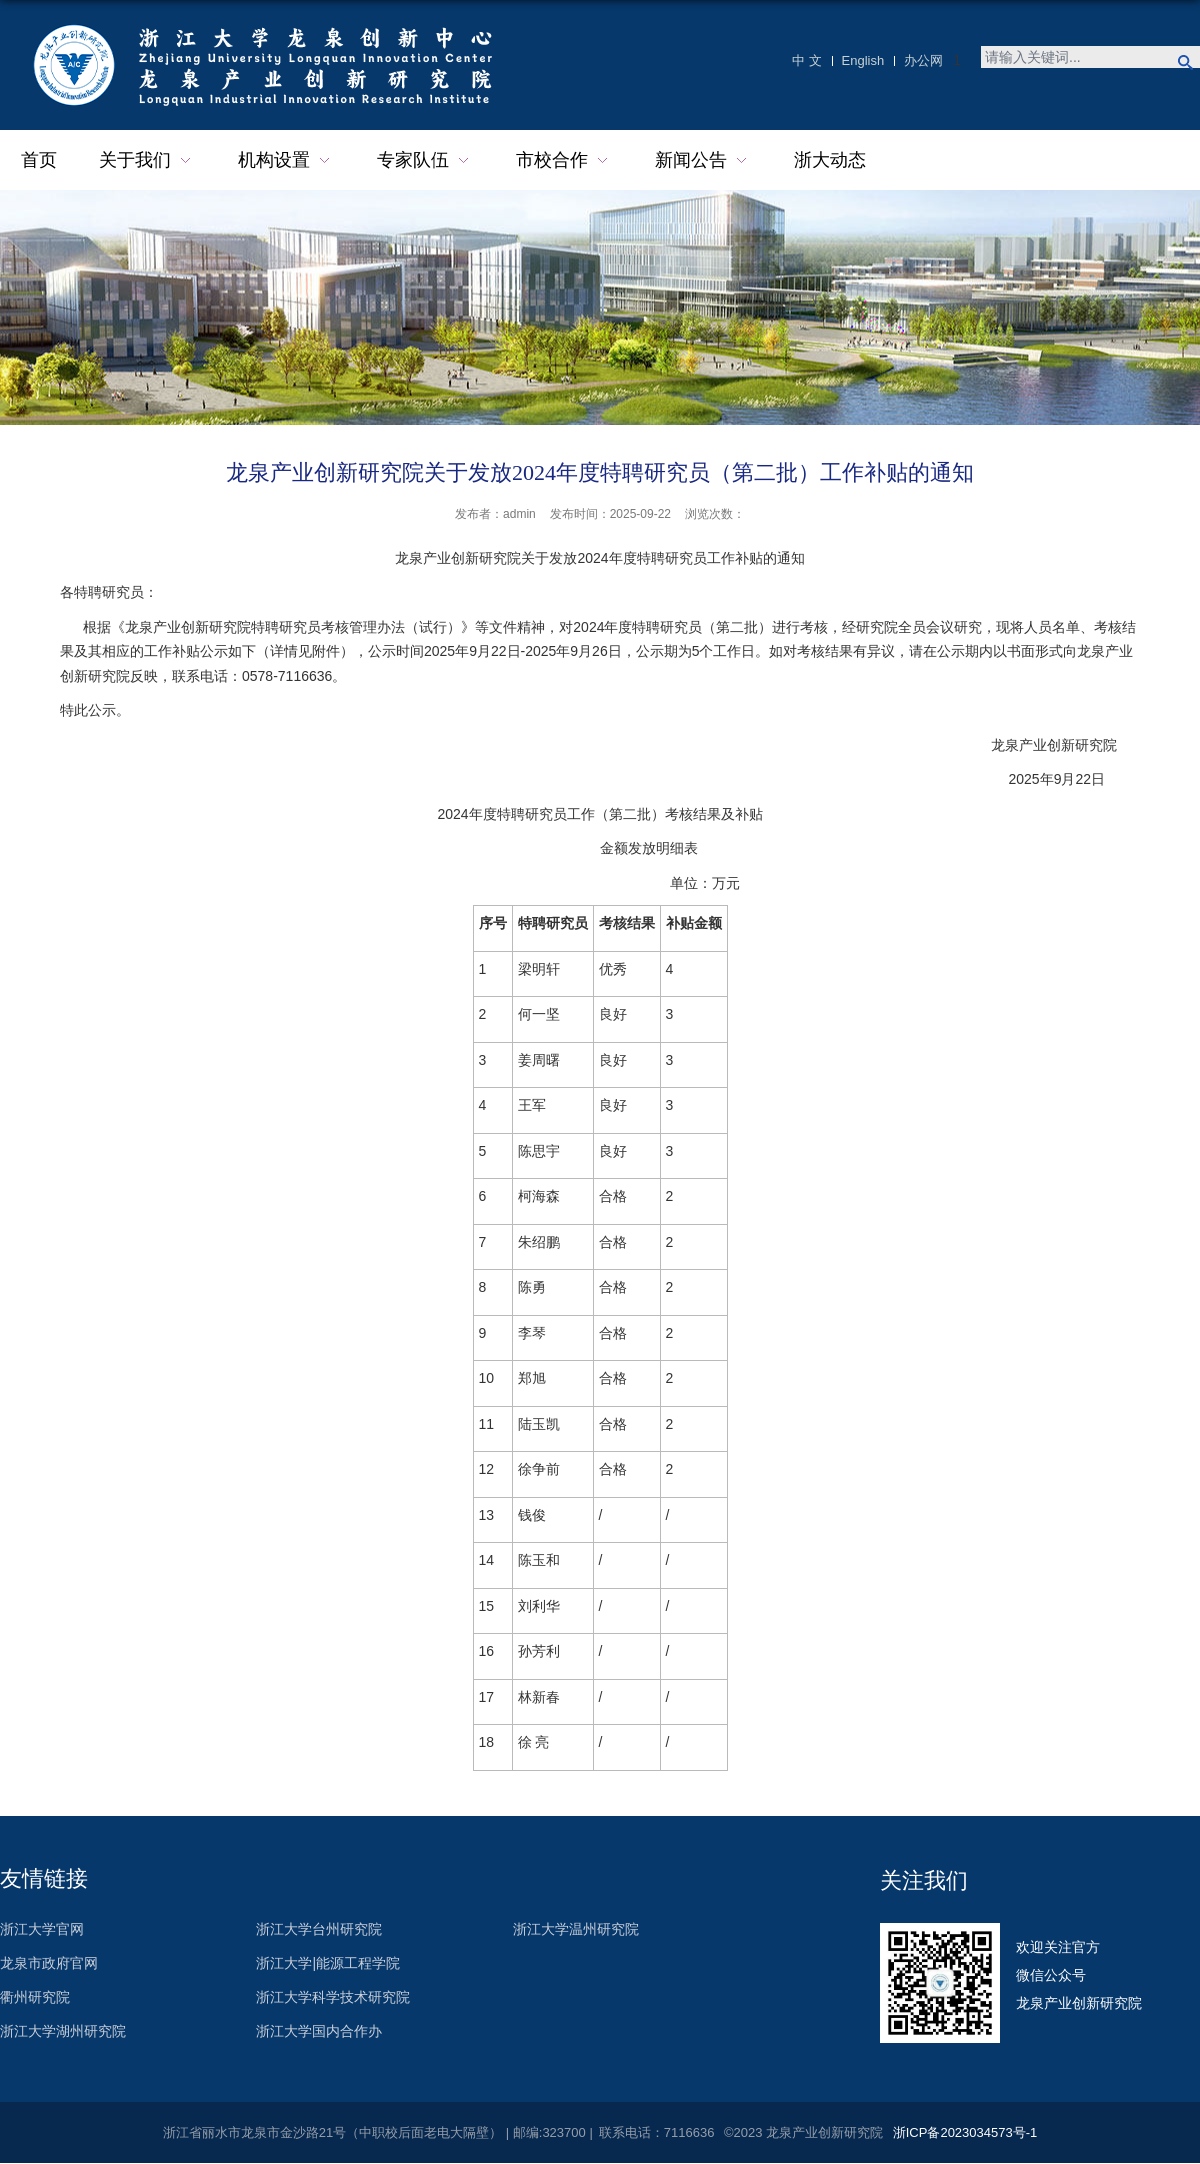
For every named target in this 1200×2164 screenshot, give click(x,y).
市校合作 (564, 160)
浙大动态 (830, 160)
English (863, 60)
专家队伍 (425, 160)
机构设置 (286, 160)
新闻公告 (703, 160)
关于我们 (147, 160)
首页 (39, 160)
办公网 (923, 60)
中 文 (807, 60)
